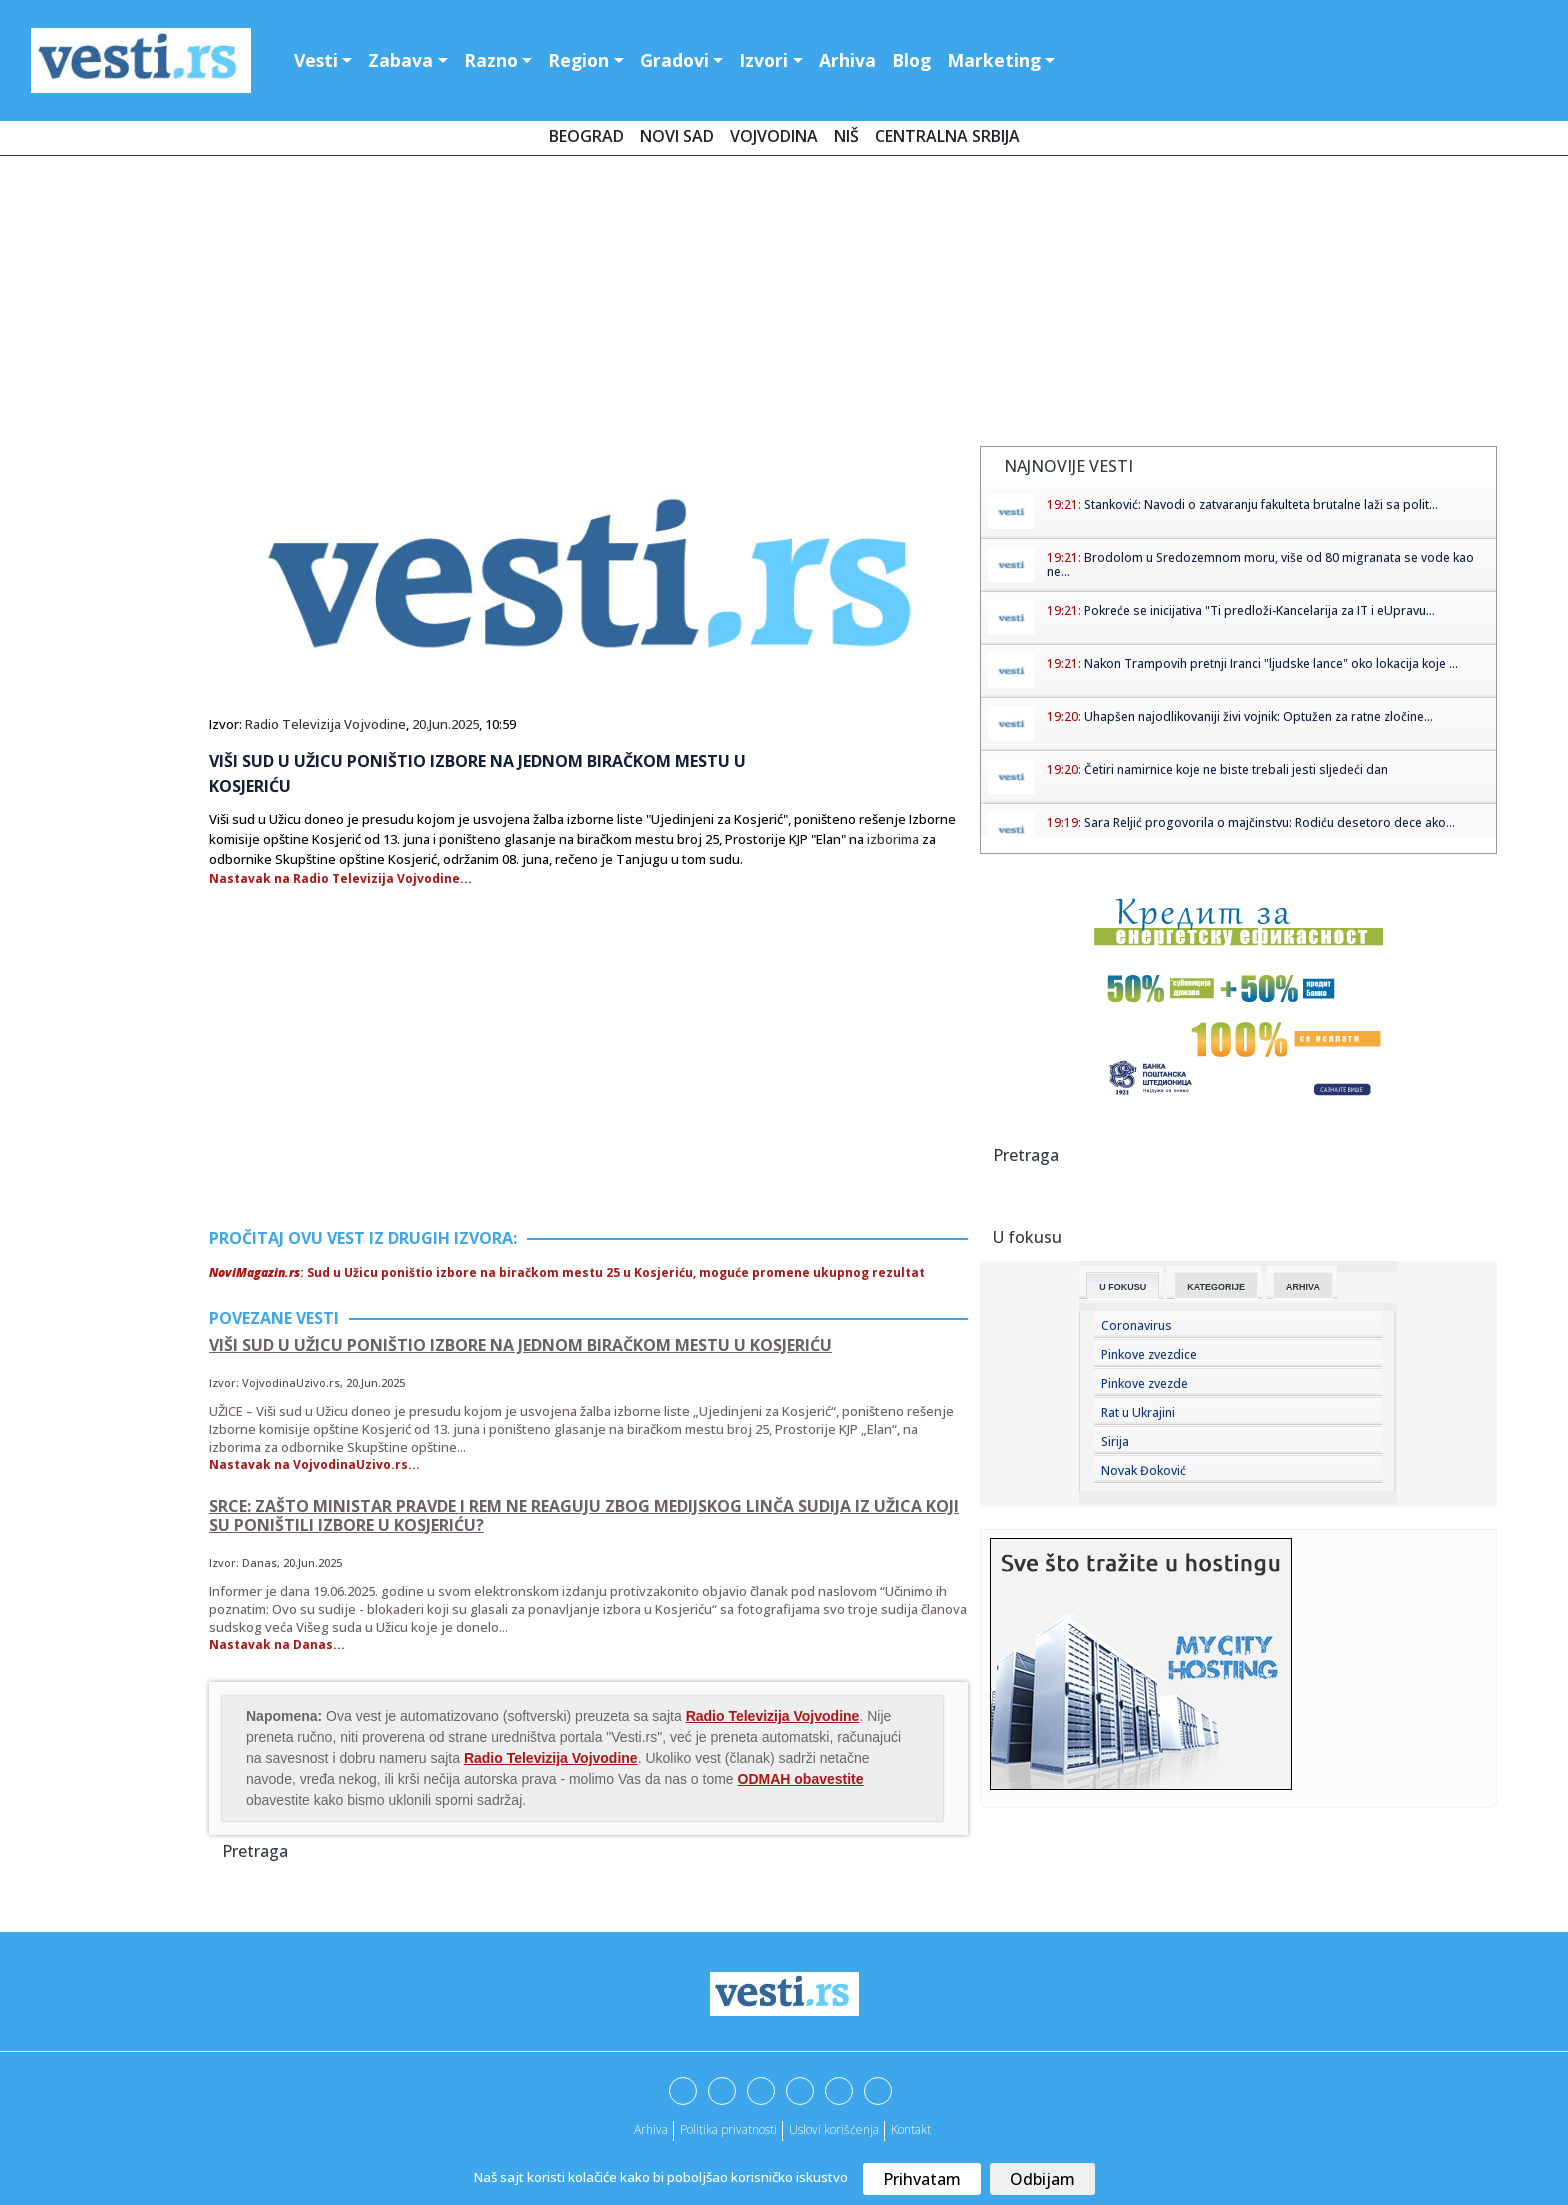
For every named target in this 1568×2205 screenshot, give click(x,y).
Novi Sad (677, 136)
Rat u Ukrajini (1138, 1412)
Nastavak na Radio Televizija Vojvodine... (340, 878)
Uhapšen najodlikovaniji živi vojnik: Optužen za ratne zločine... (1258, 716)
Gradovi (674, 60)
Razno (491, 60)
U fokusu (1122, 1287)
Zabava (400, 60)
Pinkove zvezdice (1149, 1354)
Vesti (316, 60)
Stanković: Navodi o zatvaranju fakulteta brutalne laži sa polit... (1261, 504)
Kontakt (911, 2129)
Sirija (1115, 1441)
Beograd (586, 136)
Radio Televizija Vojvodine (325, 724)
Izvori (763, 60)
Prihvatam (922, 2179)
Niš (846, 136)
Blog (911, 60)
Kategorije (1216, 1287)
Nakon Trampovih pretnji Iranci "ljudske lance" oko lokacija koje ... (1271, 663)
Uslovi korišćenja (834, 2129)
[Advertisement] (784, 305)
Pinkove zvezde (1144, 1383)
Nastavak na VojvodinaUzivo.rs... (314, 1464)
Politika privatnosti (728, 2129)
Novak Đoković (1143, 1470)
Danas (259, 1562)
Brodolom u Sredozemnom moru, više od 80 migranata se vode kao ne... (1260, 564)
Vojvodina (774, 136)
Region (578, 60)
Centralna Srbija (947, 136)
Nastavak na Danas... (277, 1644)
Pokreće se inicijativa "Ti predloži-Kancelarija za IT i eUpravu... (1259, 610)
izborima (893, 839)
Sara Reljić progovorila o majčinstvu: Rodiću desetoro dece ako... (1269, 822)
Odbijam (1042, 2179)
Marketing (994, 60)
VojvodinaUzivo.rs (291, 1382)
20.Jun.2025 (445, 724)
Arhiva (847, 60)
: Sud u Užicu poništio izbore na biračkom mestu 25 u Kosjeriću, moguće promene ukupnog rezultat (567, 1272)
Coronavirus (1136, 1325)
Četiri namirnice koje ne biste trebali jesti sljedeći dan (1236, 769)
